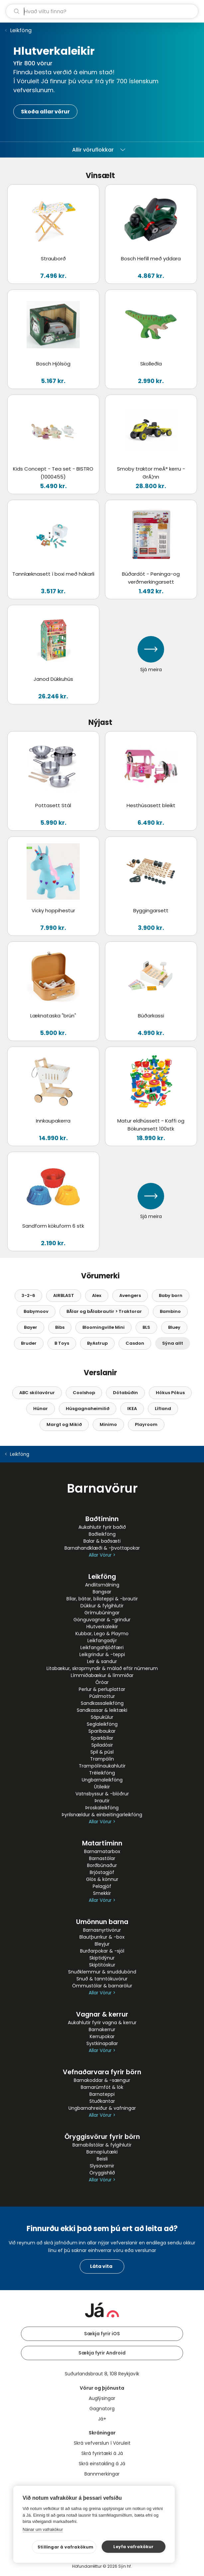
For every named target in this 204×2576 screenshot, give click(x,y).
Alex (96, 1295)
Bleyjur (102, 1944)
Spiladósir (102, 1745)
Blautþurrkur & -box (102, 1937)
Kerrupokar (102, 2036)
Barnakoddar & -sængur (102, 2080)
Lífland (163, 1408)
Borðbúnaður (102, 1865)
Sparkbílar (102, 1738)
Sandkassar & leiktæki (102, 1710)
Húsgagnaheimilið (87, 1408)
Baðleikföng (102, 1534)
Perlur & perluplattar (102, 1689)
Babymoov (36, 1311)
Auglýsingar (102, 2398)
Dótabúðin (125, 1392)
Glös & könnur (102, 1879)
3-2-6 (28, 1295)
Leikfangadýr (102, 1640)
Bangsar (102, 1591)
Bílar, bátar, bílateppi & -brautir (102, 1598)
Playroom (146, 1424)
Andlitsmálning (102, 1584)
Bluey (174, 1327)
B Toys (61, 1343)
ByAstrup (97, 1343)
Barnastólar (102, 1858)
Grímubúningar (102, 1612)
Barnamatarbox (102, 1851)
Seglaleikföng (102, 1724)
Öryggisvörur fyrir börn (102, 2136)
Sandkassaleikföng (102, 1703)
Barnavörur (102, 1488)
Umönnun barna (102, 1921)
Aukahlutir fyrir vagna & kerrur (102, 2022)
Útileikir (102, 1786)
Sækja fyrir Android (102, 2353)
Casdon (135, 1343)
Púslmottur (102, 1696)
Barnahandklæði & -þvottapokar (102, 1548)
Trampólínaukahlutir (102, 1766)
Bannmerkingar (102, 2474)
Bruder (29, 1343)
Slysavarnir (102, 2165)
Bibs (59, 1327)
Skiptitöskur (102, 1965)
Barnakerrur (102, 2029)
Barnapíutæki (102, 2152)
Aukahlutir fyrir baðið (102, 1527)
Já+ (102, 2418)
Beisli (102, 2159)
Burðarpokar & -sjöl (102, 1951)
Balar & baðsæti (102, 1541)
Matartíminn (102, 1843)
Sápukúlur (102, 1717)
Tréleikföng (102, 1773)
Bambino (170, 1311)
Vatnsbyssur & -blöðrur (102, 1793)
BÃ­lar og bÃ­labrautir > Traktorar (104, 1311)
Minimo (108, 1424)
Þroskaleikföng (102, 1807)
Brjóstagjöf (102, 1872)
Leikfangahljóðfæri (102, 1647)
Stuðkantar (102, 2101)
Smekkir (102, 1893)
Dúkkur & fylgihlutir (102, 1605)
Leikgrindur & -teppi (102, 1654)
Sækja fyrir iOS (102, 2333)
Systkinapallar (102, 2043)
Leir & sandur (102, 1661)
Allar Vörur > (102, 1555)
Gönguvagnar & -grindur (102, 1619)
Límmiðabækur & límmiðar (102, 1675)
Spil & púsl (102, 1752)
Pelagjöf (102, 1886)
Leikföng (21, 30)
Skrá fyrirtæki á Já (102, 2453)
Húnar (40, 1408)
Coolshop (84, 1392)
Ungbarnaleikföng (102, 1779)
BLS (146, 1327)
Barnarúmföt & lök (102, 2087)
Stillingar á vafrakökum (66, 2547)
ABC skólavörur (37, 1392)
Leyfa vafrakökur (133, 2546)
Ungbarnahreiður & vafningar (102, 2108)
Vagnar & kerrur (102, 2014)
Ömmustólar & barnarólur (102, 1985)
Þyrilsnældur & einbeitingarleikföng (102, 1814)
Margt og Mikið (64, 1424)
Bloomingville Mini (103, 1327)
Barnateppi (102, 2094)
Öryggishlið (102, 2172)
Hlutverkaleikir (102, 1626)
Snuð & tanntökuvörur (102, 1978)
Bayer (30, 1327)
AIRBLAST (63, 1295)
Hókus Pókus (170, 1392)
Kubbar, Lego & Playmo (102, 1633)
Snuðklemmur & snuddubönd (102, 1971)
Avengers (130, 1295)
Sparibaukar (102, 1731)
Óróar (102, 1682)
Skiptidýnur (102, 1958)
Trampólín (102, 1759)
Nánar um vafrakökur (43, 2529)
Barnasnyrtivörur (102, 1930)
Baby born (170, 1295)
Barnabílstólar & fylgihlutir (102, 2145)
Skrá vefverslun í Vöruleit (102, 2443)
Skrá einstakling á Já (102, 2463)
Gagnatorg (102, 2408)
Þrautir (102, 1800)
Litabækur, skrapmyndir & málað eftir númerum (102, 1668)
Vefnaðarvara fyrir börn (102, 2072)
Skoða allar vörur (45, 111)
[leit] (102, 11)
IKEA (132, 1408)
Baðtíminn (102, 1518)
